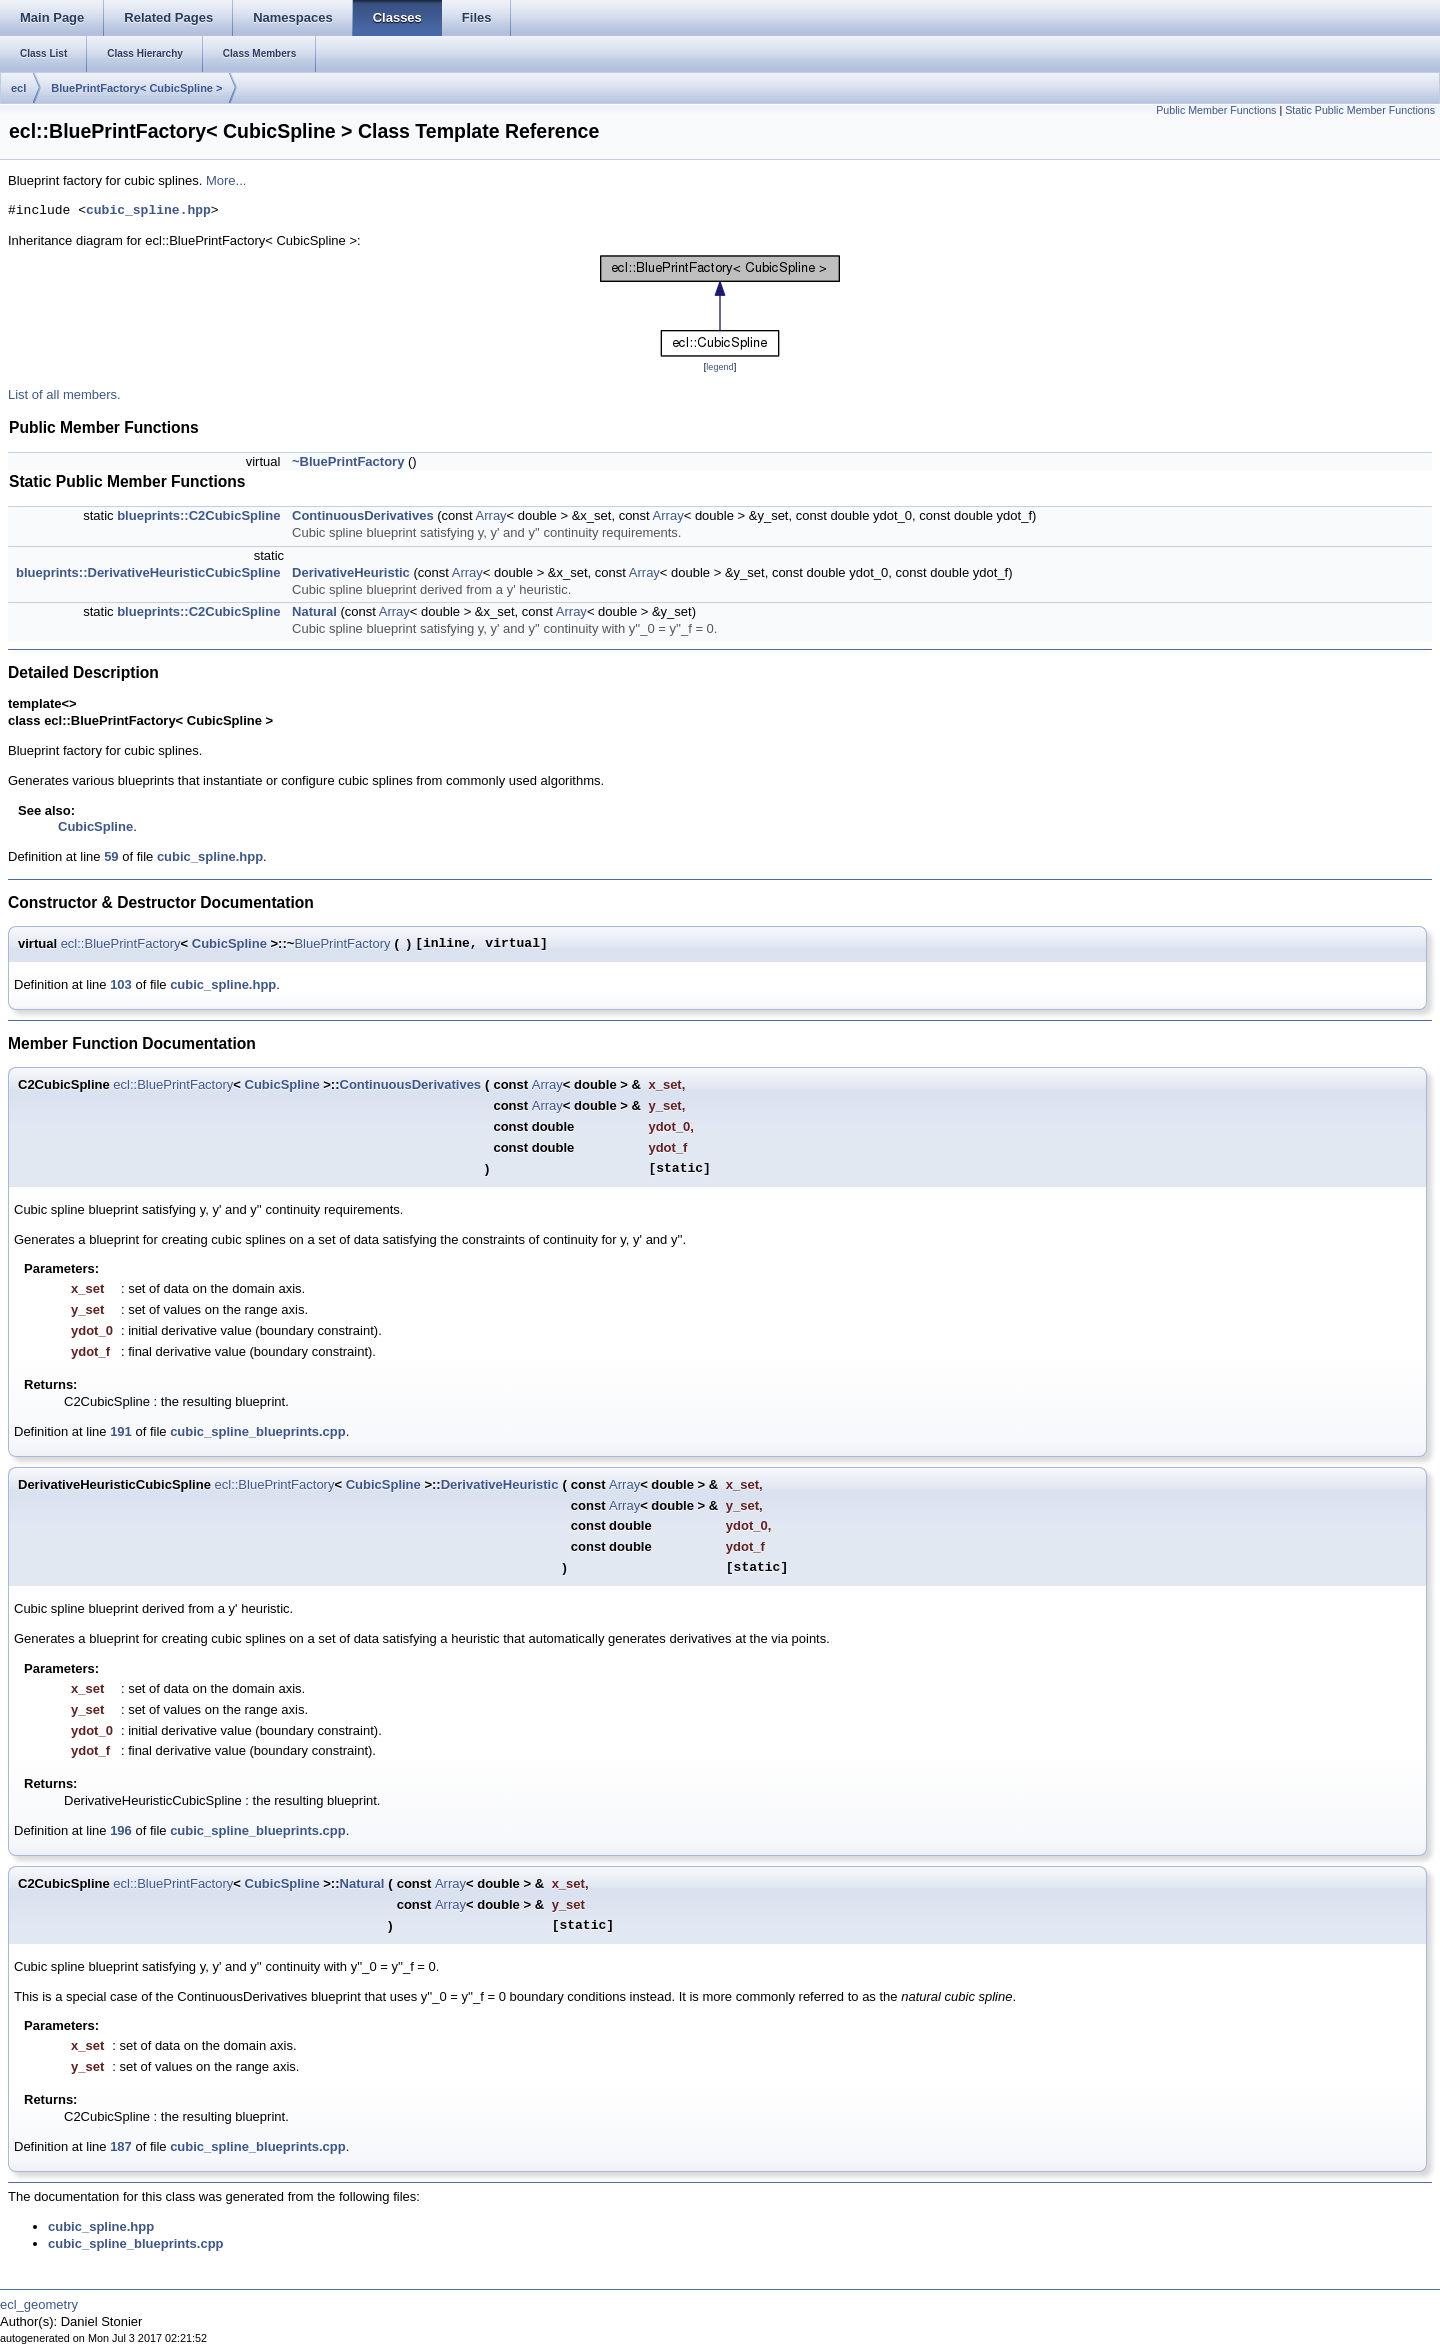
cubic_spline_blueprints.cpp (258, 1431)
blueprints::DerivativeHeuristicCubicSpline (148, 572)
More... (226, 180)
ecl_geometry (39, 2304)
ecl (18, 88)
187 (121, 2146)
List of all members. (64, 394)
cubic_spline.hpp (148, 211)
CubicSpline (95, 826)
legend (719, 367)
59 (111, 856)
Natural (314, 611)
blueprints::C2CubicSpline (198, 515)
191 (121, 1431)
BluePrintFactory (342, 943)
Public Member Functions (1216, 110)
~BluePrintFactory (348, 461)
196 (121, 1830)
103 (121, 984)
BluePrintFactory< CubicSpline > (136, 88)
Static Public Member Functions (1360, 110)
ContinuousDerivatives (363, 515)
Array (491, 515)
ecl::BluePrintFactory (121, 943)
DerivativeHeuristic (351, 572)
